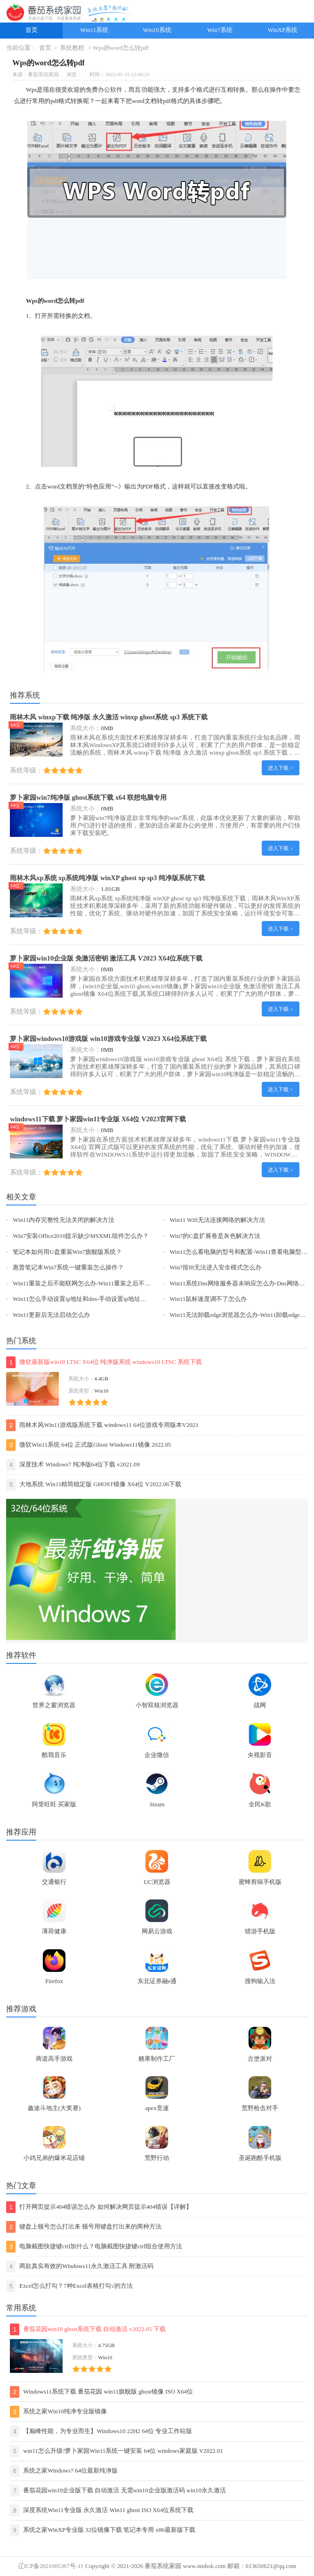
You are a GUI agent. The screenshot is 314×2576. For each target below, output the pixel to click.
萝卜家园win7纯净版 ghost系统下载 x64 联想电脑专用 (88, 797)
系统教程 (72, 48)
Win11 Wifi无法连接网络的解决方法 (217, 1220)
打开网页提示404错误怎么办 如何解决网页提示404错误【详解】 (99, 2207)
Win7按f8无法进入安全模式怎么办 (215, 1267)
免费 (92, 90)
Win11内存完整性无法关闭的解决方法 (63, 1220)
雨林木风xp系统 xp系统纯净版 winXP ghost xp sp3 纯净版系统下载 (107, 878)
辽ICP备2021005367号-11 (50, 2566)
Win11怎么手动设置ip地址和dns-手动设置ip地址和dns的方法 (93, 1299)
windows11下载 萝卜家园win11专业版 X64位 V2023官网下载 (98, 1119)
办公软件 (110, 90)
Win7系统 (220, 30)
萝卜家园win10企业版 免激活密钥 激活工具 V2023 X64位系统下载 (106, 958)
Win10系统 (157, 30)
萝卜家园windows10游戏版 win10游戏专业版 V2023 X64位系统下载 (108, 1038)
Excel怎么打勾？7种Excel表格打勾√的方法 (69, 2286)
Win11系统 (94, 30)
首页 (31, 30)
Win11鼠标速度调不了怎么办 (208, 1299)
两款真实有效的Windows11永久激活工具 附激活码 (79, 2266)
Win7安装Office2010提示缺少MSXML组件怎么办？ (81, 1236)
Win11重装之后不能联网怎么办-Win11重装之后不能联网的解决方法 (103, 1283)
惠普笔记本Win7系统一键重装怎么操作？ (68, 1267)
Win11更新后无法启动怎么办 (51, 1315)
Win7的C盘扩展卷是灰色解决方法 (214, 1236)
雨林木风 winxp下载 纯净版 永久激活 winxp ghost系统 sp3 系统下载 (109, 717)
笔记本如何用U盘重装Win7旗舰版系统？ (67, 1252)
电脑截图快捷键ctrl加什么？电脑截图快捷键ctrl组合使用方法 (94, 2247)
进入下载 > (280, 768)
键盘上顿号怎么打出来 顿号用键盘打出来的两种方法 (83, 2227)
